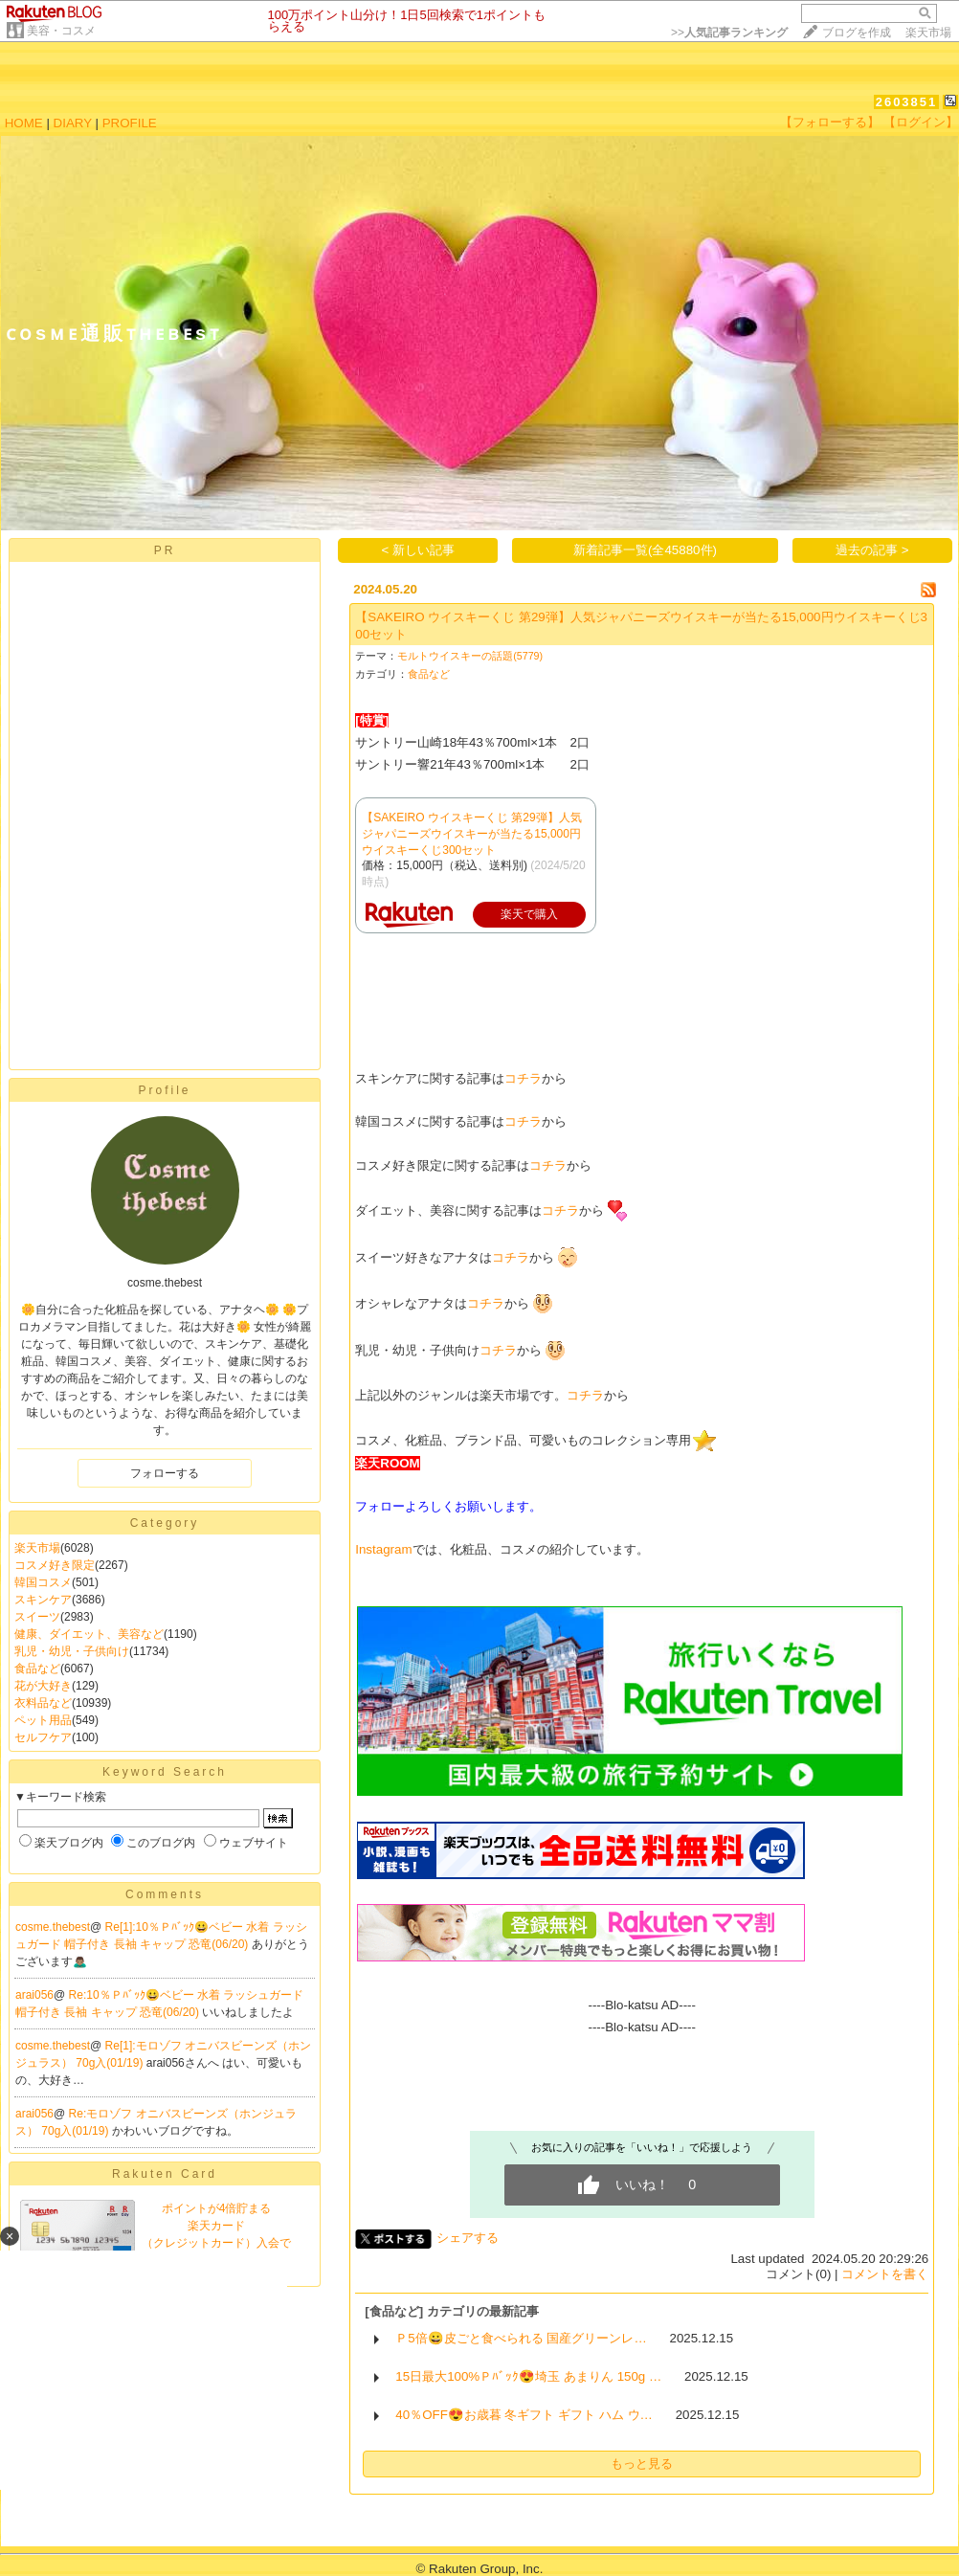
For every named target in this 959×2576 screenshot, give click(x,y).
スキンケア (43, 1599)
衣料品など (43, 1703)
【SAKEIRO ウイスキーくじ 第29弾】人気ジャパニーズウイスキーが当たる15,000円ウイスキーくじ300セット (471, 834)
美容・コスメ (61, 30)
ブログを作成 (856, 32)
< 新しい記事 (419, 550)
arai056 (34, 1995)
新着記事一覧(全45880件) (645, 550)
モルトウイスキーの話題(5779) (470, 655)
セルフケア (43, 1737)
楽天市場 (928, 32)
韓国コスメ (43, 1582)
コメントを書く (884, 2274)
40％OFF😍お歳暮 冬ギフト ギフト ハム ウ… (524, 2415)
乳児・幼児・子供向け (71, 1651)
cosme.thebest (52, 1927)
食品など (37, 1668)
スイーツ (37, 1617)
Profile (164, 1090)
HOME (24, 123)
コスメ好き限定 (54, 1565)
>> (729, 32)
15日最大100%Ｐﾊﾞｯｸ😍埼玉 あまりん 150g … (528, 2376)
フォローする (164, 1473)
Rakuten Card (164, 2174)
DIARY (73, 123)
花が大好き (43, 1685)
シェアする (467, 2237)
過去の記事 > (872, 550)
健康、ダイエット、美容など (89, 1634)
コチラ (523, 1078)
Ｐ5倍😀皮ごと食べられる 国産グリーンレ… (520, 2338)
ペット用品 (43, 1720)
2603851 (907, 102)
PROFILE (129, 123)
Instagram (383, 1549)
